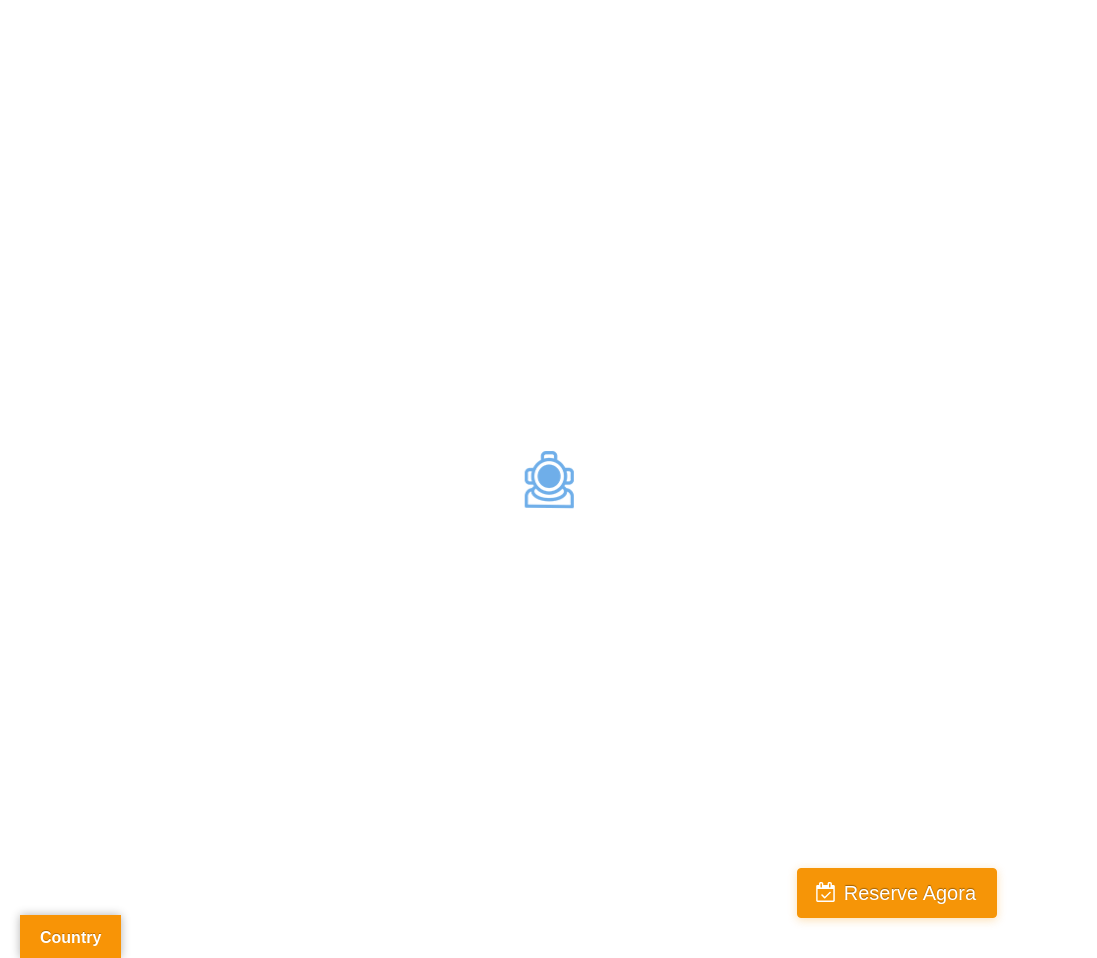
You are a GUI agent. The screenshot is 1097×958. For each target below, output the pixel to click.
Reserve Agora (910, 893)
